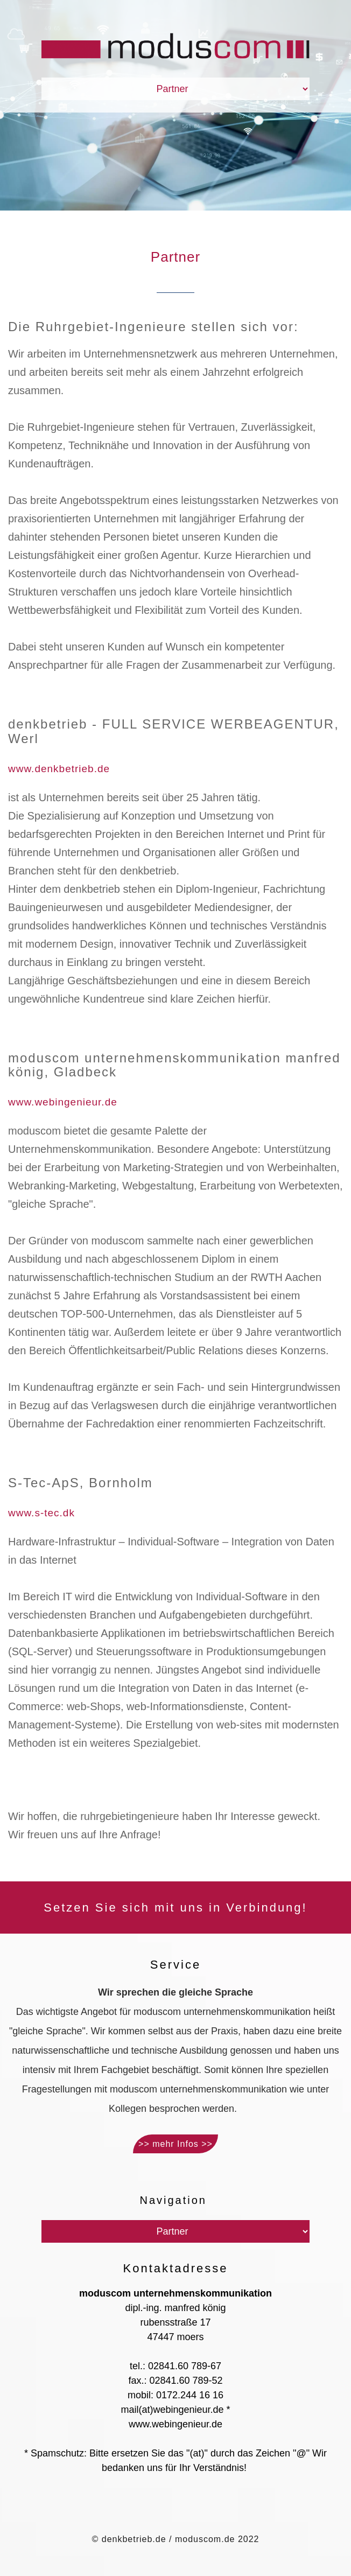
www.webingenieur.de (62, 1102)
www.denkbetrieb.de (59, 768)
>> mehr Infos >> (175, 2143)
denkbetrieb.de (134, 2539)
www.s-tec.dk (41, 1512)
